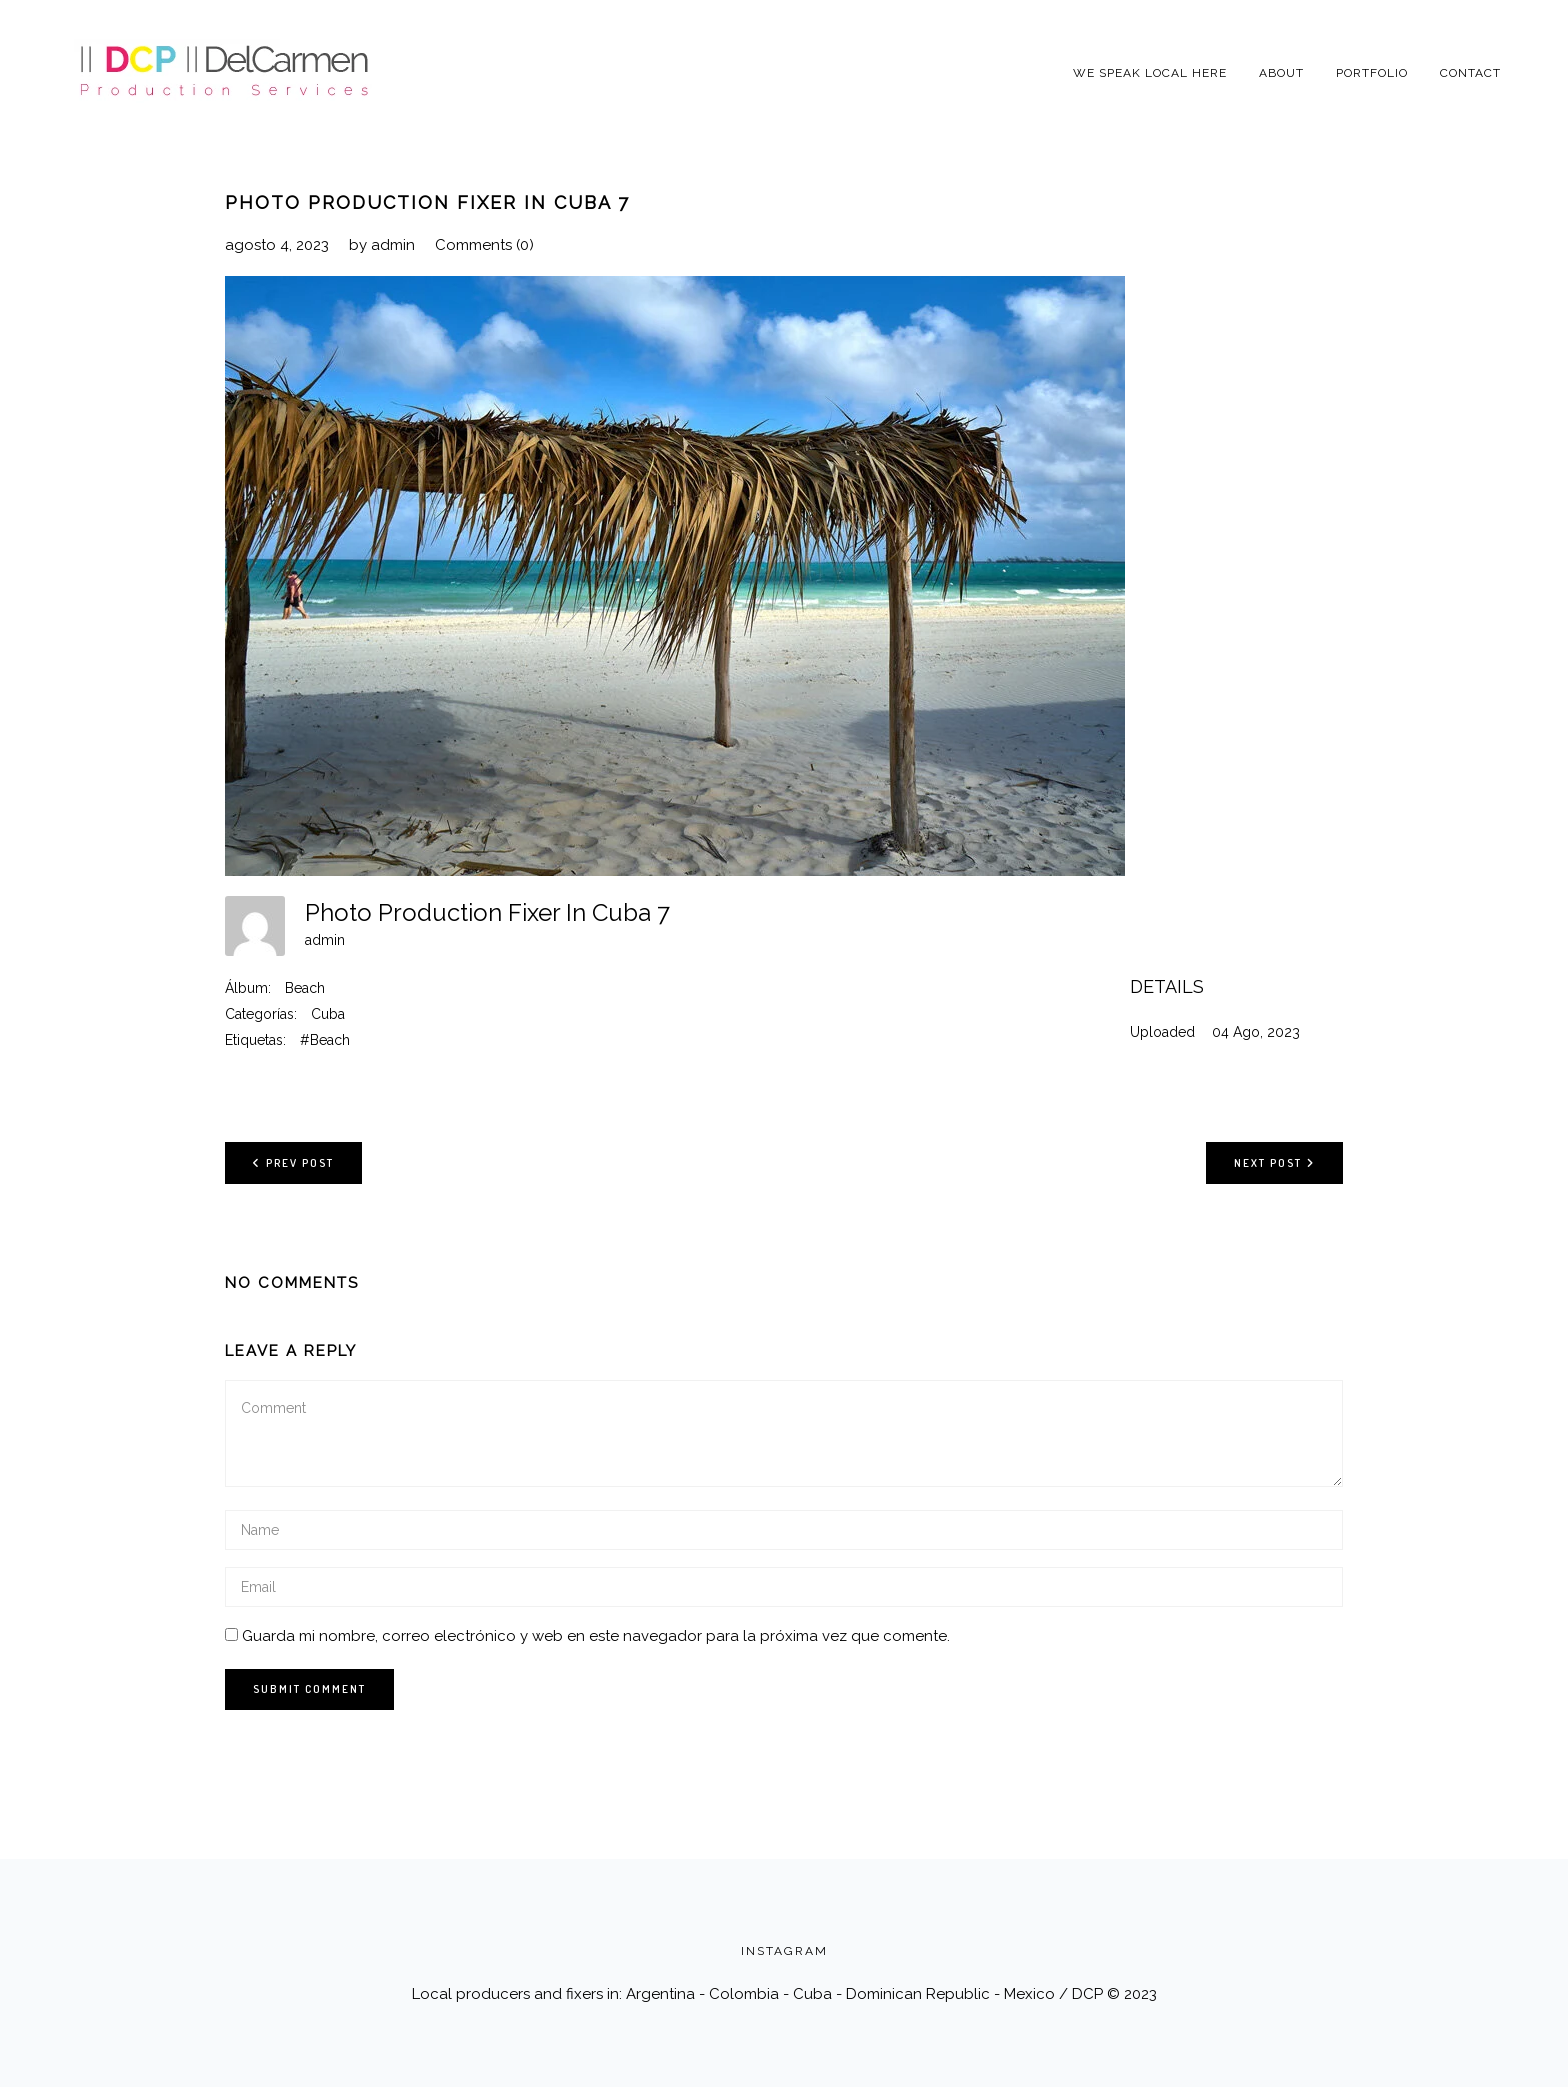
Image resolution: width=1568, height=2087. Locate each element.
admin (393, 245)
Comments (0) (484, 245)
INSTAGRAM (784, 1951)
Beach (305, 988)
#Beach (325, 1040)
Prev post (293, 1162)
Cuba (328, 1014)
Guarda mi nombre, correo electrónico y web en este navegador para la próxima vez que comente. (596, 1636)
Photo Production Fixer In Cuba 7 (427, 202)
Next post (1274, 1162)
